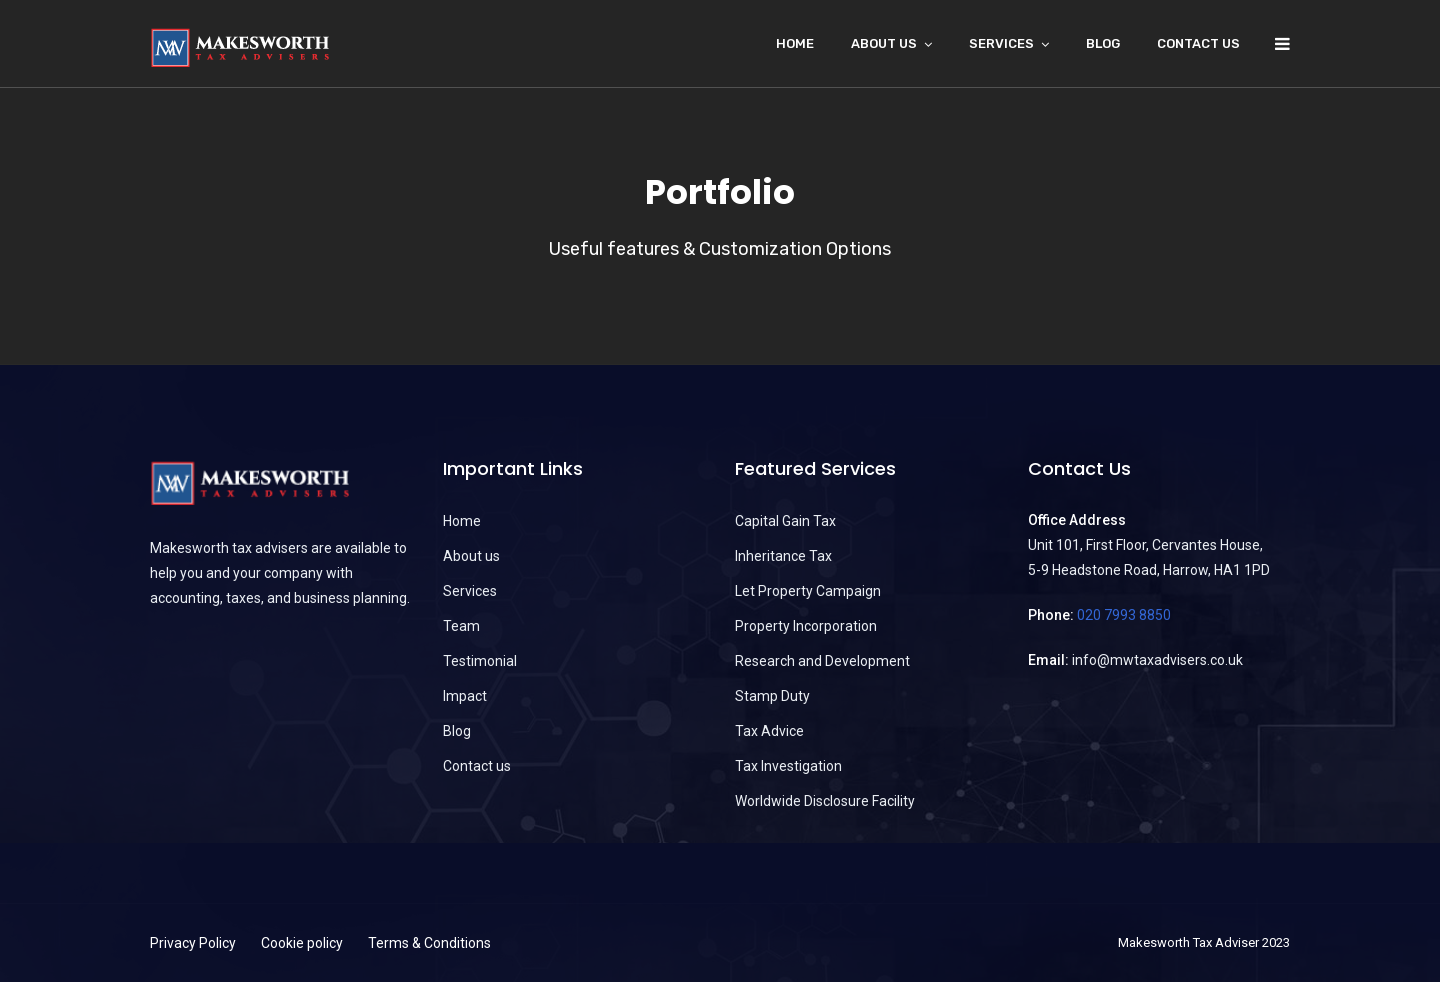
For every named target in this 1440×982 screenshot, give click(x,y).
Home (795, 43)
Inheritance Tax (783, 556)
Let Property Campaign (808, 591)
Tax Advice (769, 731)
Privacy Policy (193, 943)
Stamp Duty (772, 696)
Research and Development (822, 661)
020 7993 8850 (1124, 615)
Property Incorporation (806, 626)
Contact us (1198, 43)
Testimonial (480, 661)
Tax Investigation (788, 766)
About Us (884, 43)
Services (1001, 43)
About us (471, 556)
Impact (465, 696)
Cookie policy (302, 943)
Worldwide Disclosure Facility (825, 801)
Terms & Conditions (429, 943)
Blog (1103, 43)
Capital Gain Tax (785, 521)
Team (461, 626)
